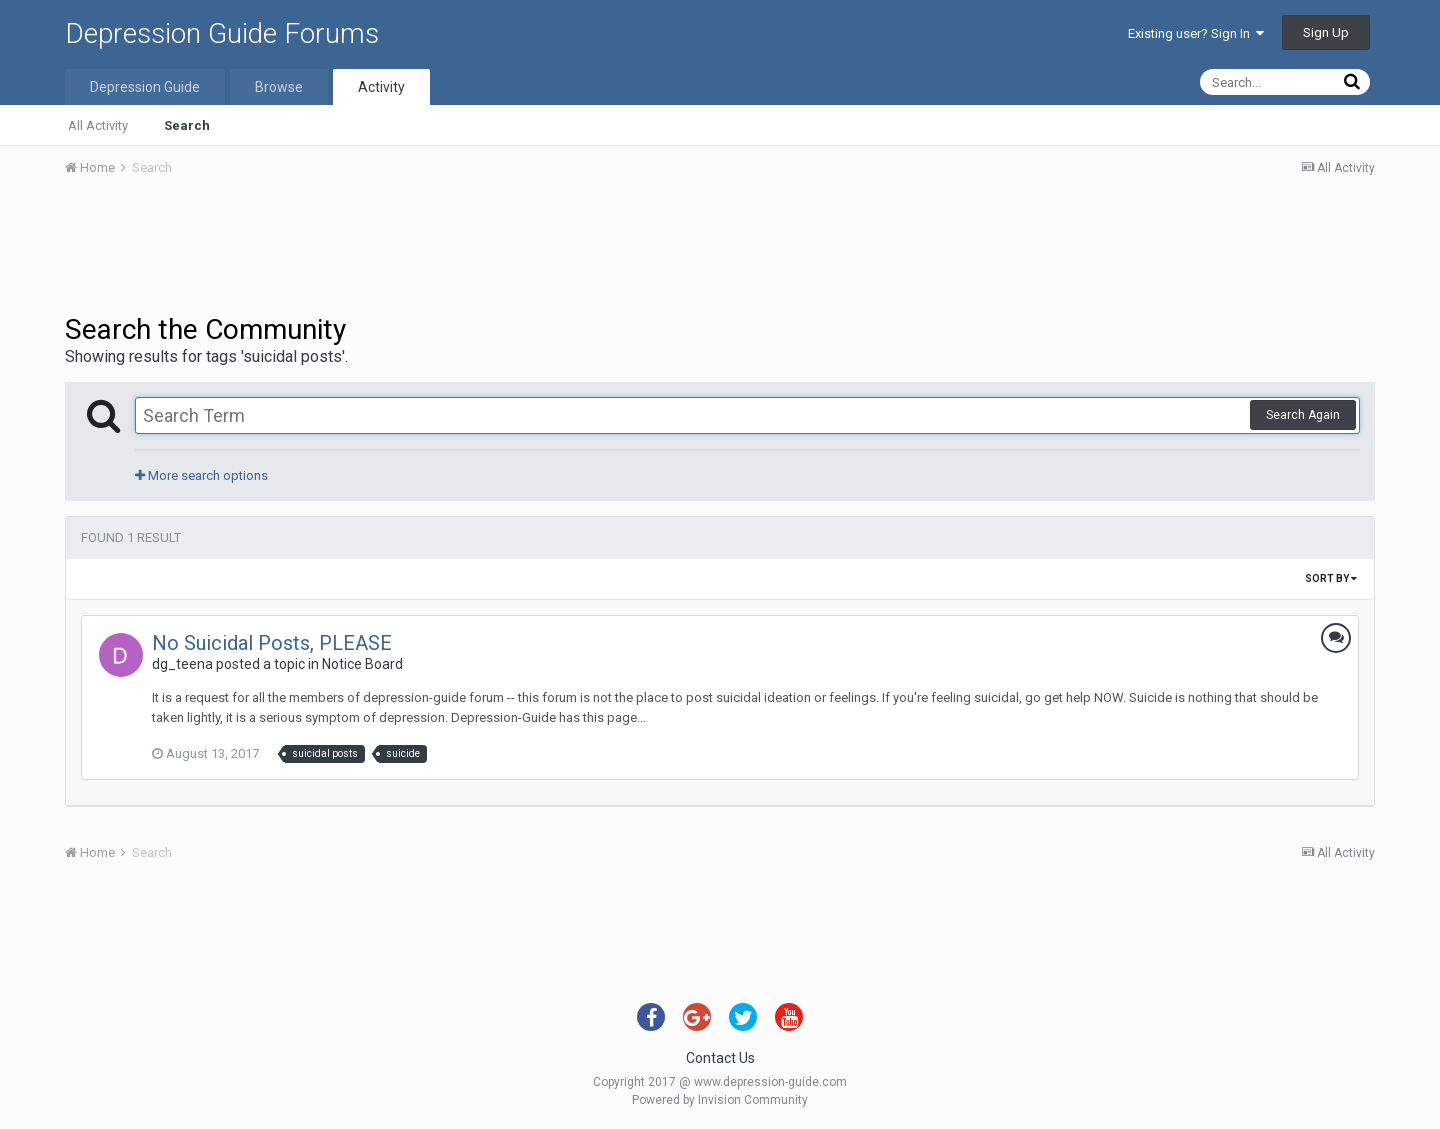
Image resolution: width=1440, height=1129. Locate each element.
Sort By (1331, 578)
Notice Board (362, 664)
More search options (201, 475)
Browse (279, 87)
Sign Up (1326, 32)
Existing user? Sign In (1196, 33)
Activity (381, 87)
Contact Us (720, 1058)
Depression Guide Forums (222, 33)
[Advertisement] (720, 248)
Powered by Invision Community (720, 1100)
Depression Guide (145, 87)
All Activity (98, 125)
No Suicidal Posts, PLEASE (272, 643)
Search (187, 125)
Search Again (1303, 415)
